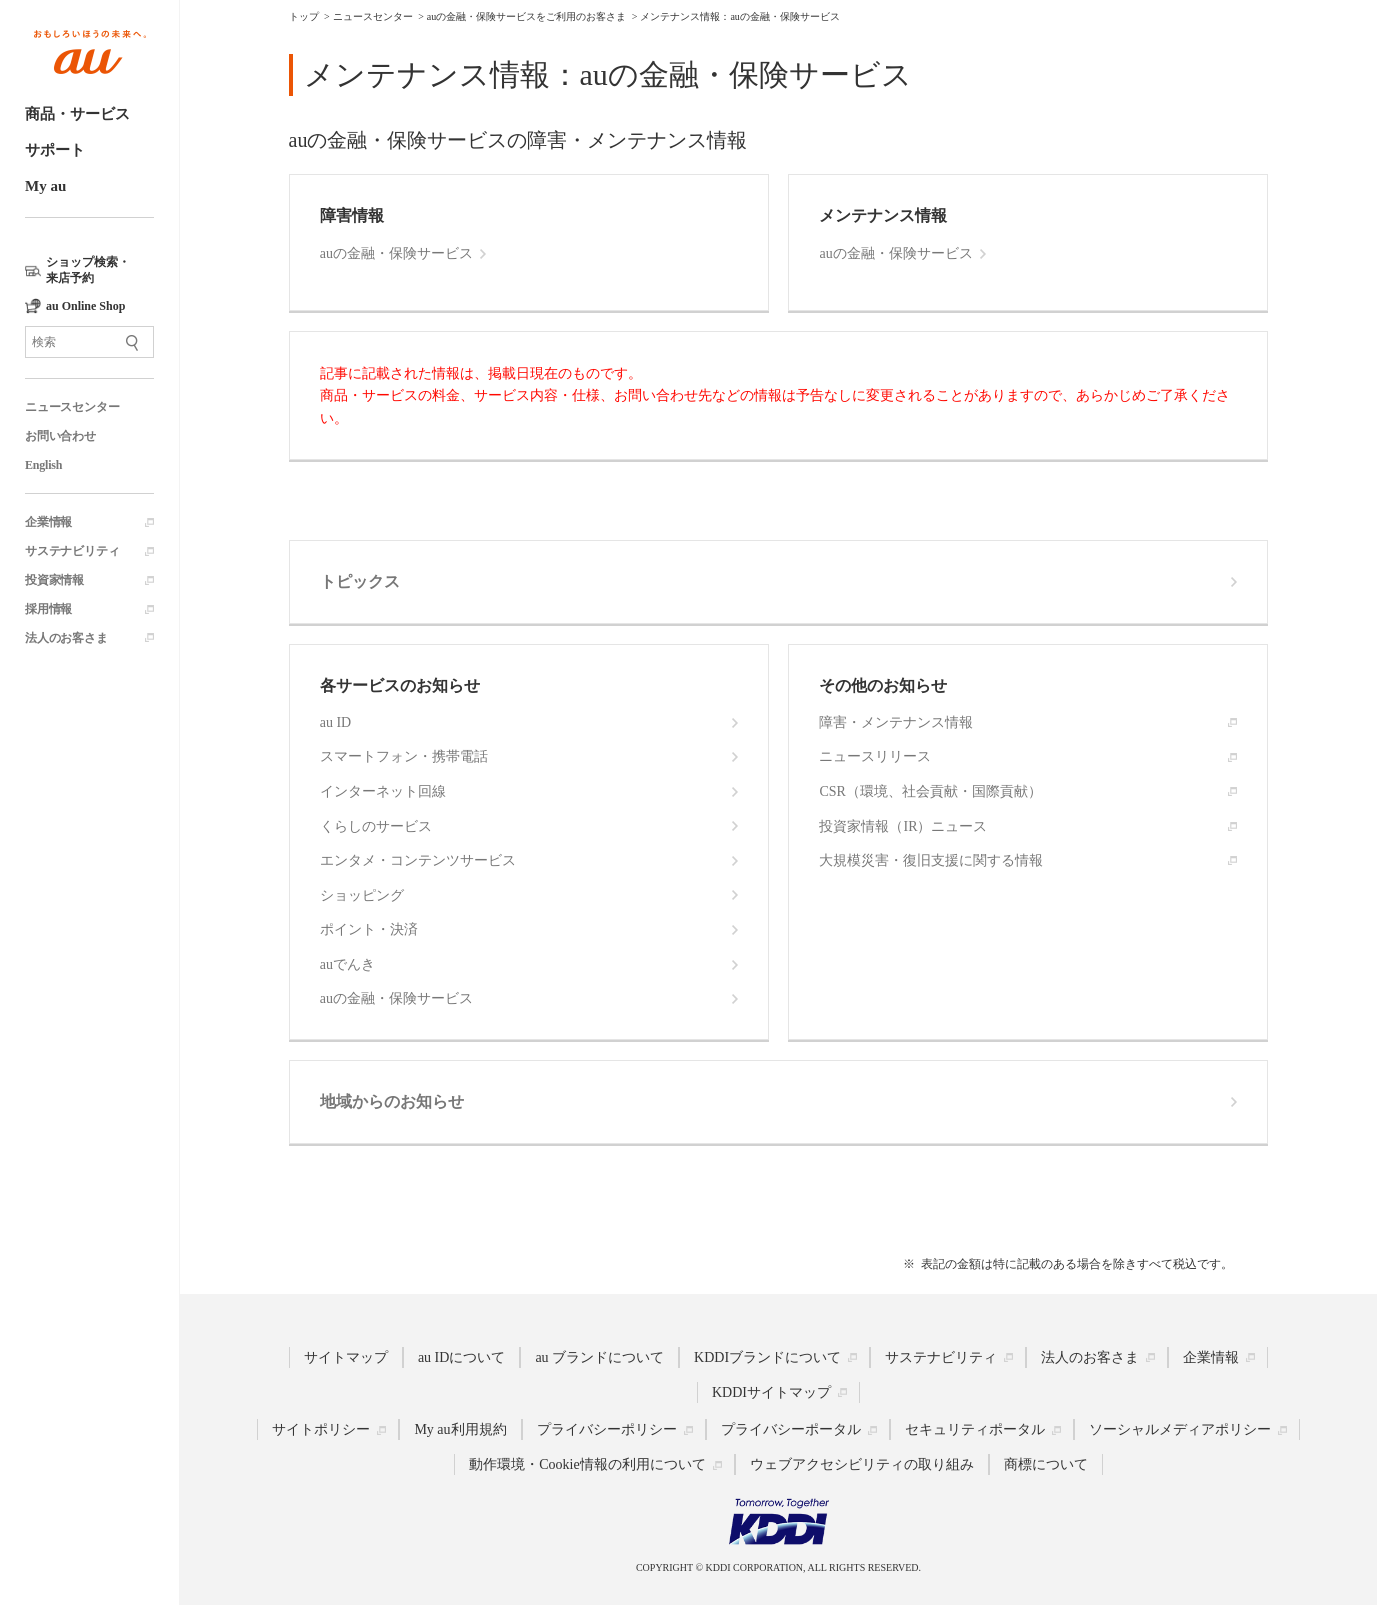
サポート (55, 150)
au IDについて (462, 1356)
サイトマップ (346, 1356)
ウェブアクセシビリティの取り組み (862, 1464)
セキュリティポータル (975, 1429)
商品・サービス (77, 114)
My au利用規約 (460, 1429)
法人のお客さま (66, 638)
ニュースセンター (72, 407)
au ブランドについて (599, 1356)
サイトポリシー (321, 1429)
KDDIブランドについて (767, 1356)
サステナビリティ (72, 551)
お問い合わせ (60, 436)
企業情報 (48, 522)
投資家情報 (54, 580)
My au (45, 186)
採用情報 (48, 609)
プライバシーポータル (791, 1429)
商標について (1046, 1464)
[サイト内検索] (89, 342)
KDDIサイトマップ (771, 1391)
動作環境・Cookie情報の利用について (587, 1464)
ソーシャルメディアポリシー (1180, 1429)
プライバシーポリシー (607, 1429)
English (43, 465)
